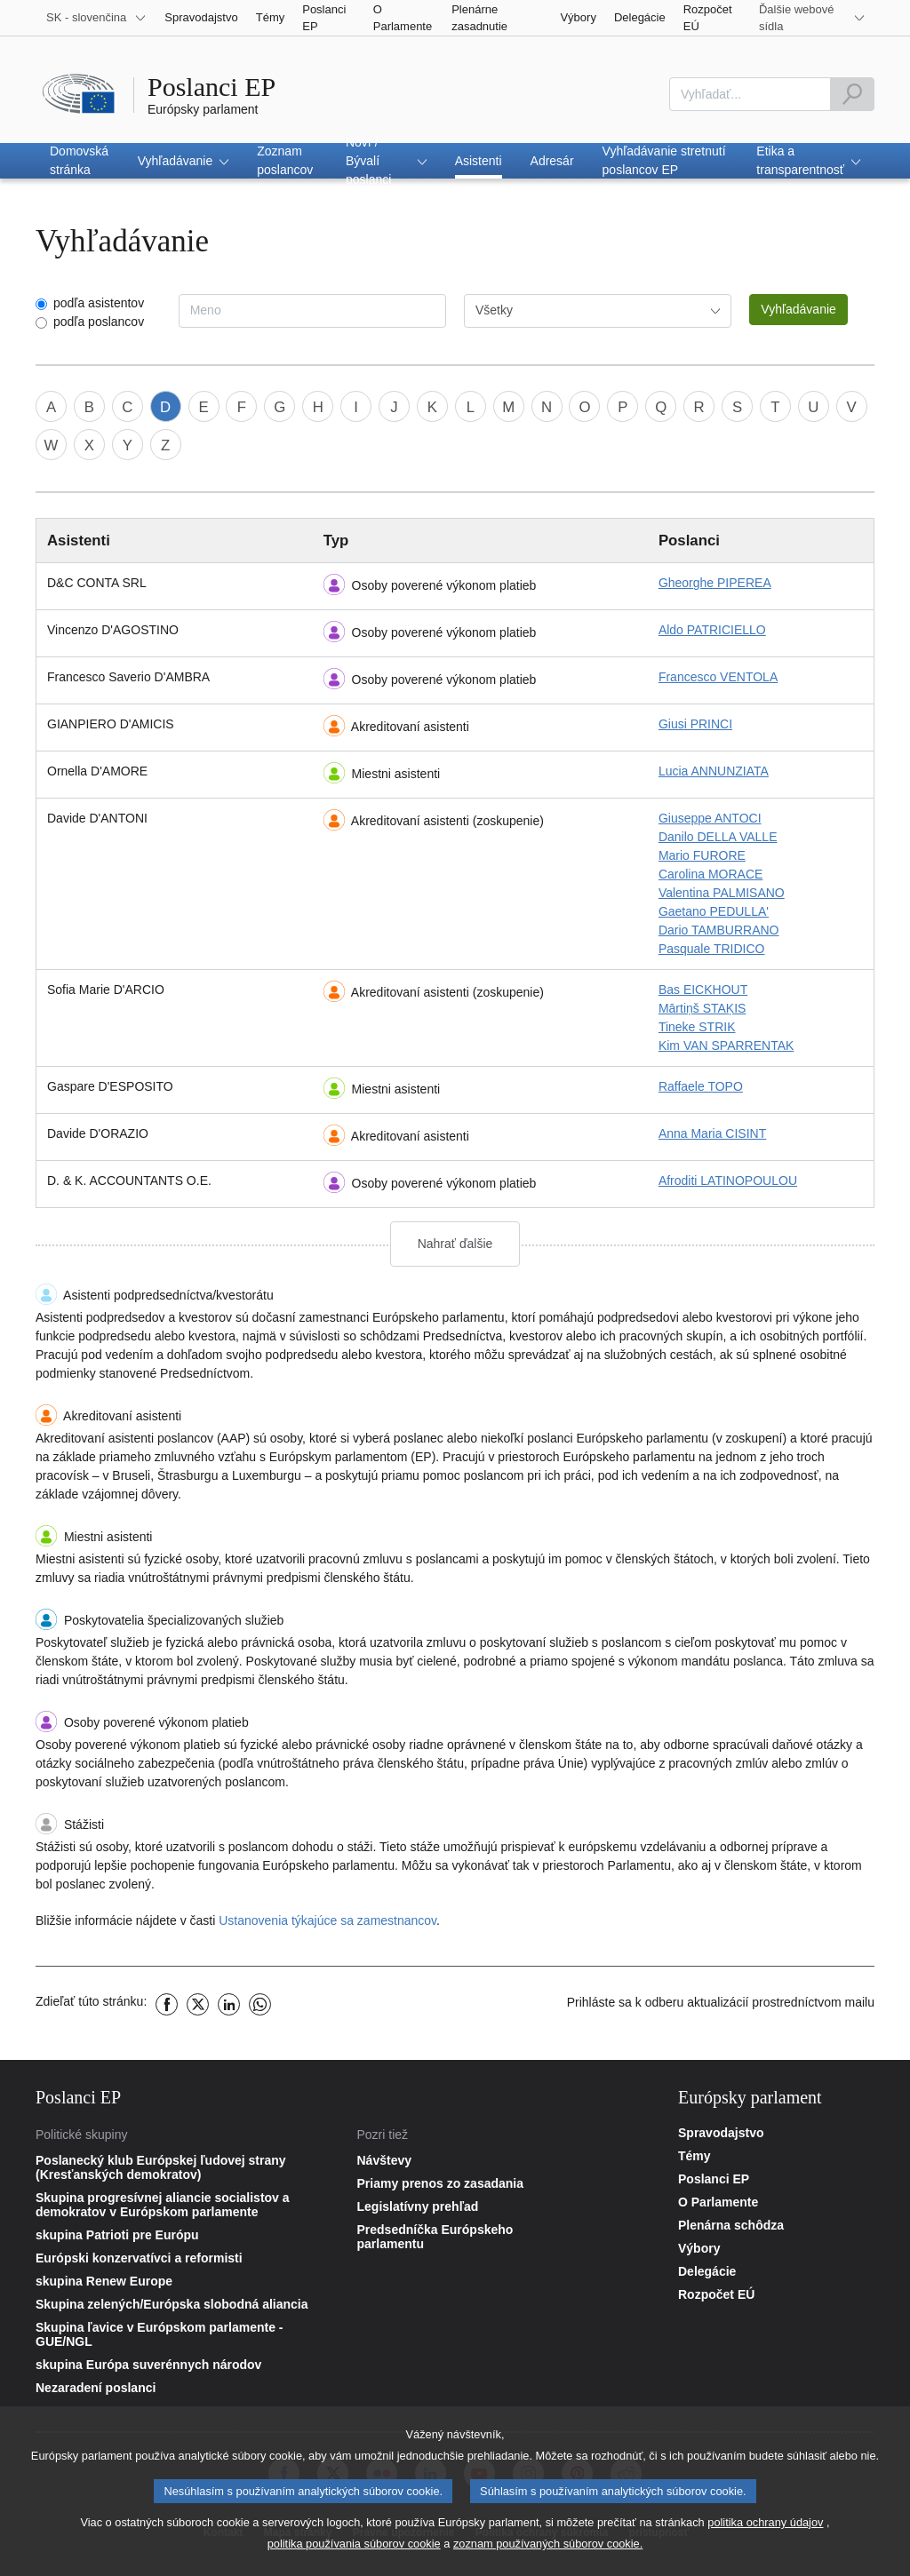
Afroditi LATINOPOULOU (728, 1180)
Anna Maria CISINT (712, 1133)
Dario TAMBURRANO (719, 930)
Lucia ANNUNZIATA (714, 771)
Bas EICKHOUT (703, 989)
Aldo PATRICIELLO (712, 630)
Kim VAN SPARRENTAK (726, 1045)
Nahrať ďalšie (455, 1243)
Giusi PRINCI (695, 724)
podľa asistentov (98, 303)
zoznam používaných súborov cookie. (548, 2549)
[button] (183, 161)
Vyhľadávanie (798, 309)
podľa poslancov (98, 321)
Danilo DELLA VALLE (718, 837)
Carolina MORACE (710, 874)
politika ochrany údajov (765, 2527)
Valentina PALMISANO (722, 893)
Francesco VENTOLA (718, 677)
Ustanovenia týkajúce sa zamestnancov (327, 1920)
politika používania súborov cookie (354, 2549)
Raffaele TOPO (701, 1086)
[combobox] (750, 94)
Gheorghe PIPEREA (715, 583)
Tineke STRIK (697, 1027)
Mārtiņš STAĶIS (702, 1008)
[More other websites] (812, 18)
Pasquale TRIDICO (712, 949)
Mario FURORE (702, 855)
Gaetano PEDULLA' (714, 911)
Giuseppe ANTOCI (710, 818)
